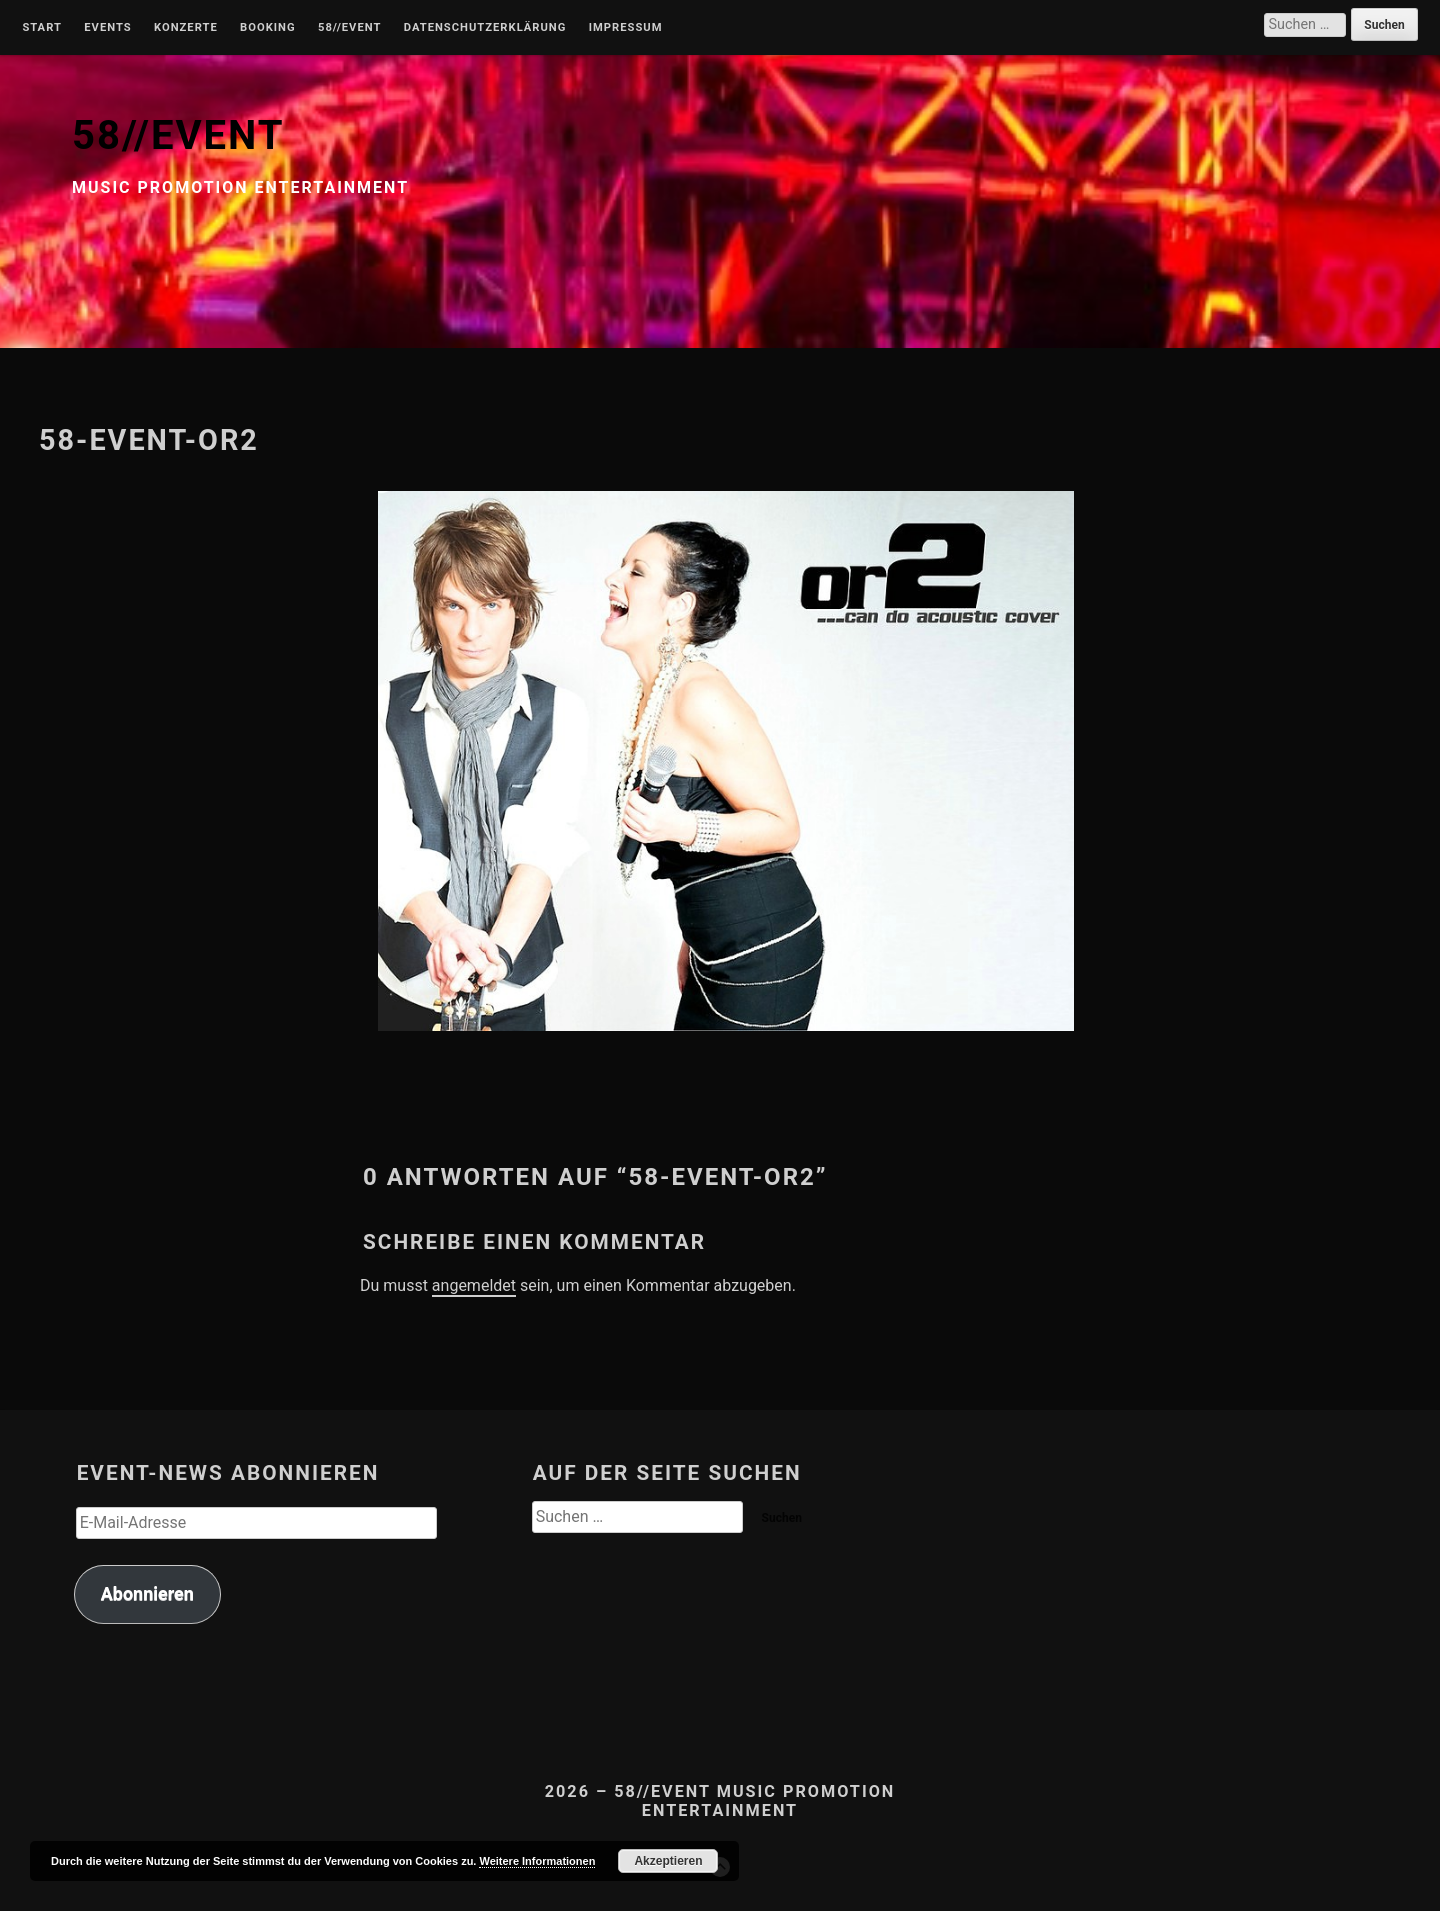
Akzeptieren (668, 1861)
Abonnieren (147, 1593)
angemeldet (474, 1285)
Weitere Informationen (537, 1861)
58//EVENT (178, 135)
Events (107, 28)
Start (42, 28)
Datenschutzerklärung (485, 28)
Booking (267, 28)
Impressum (626, 28)
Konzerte (186, 28)
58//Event (349, 28)
